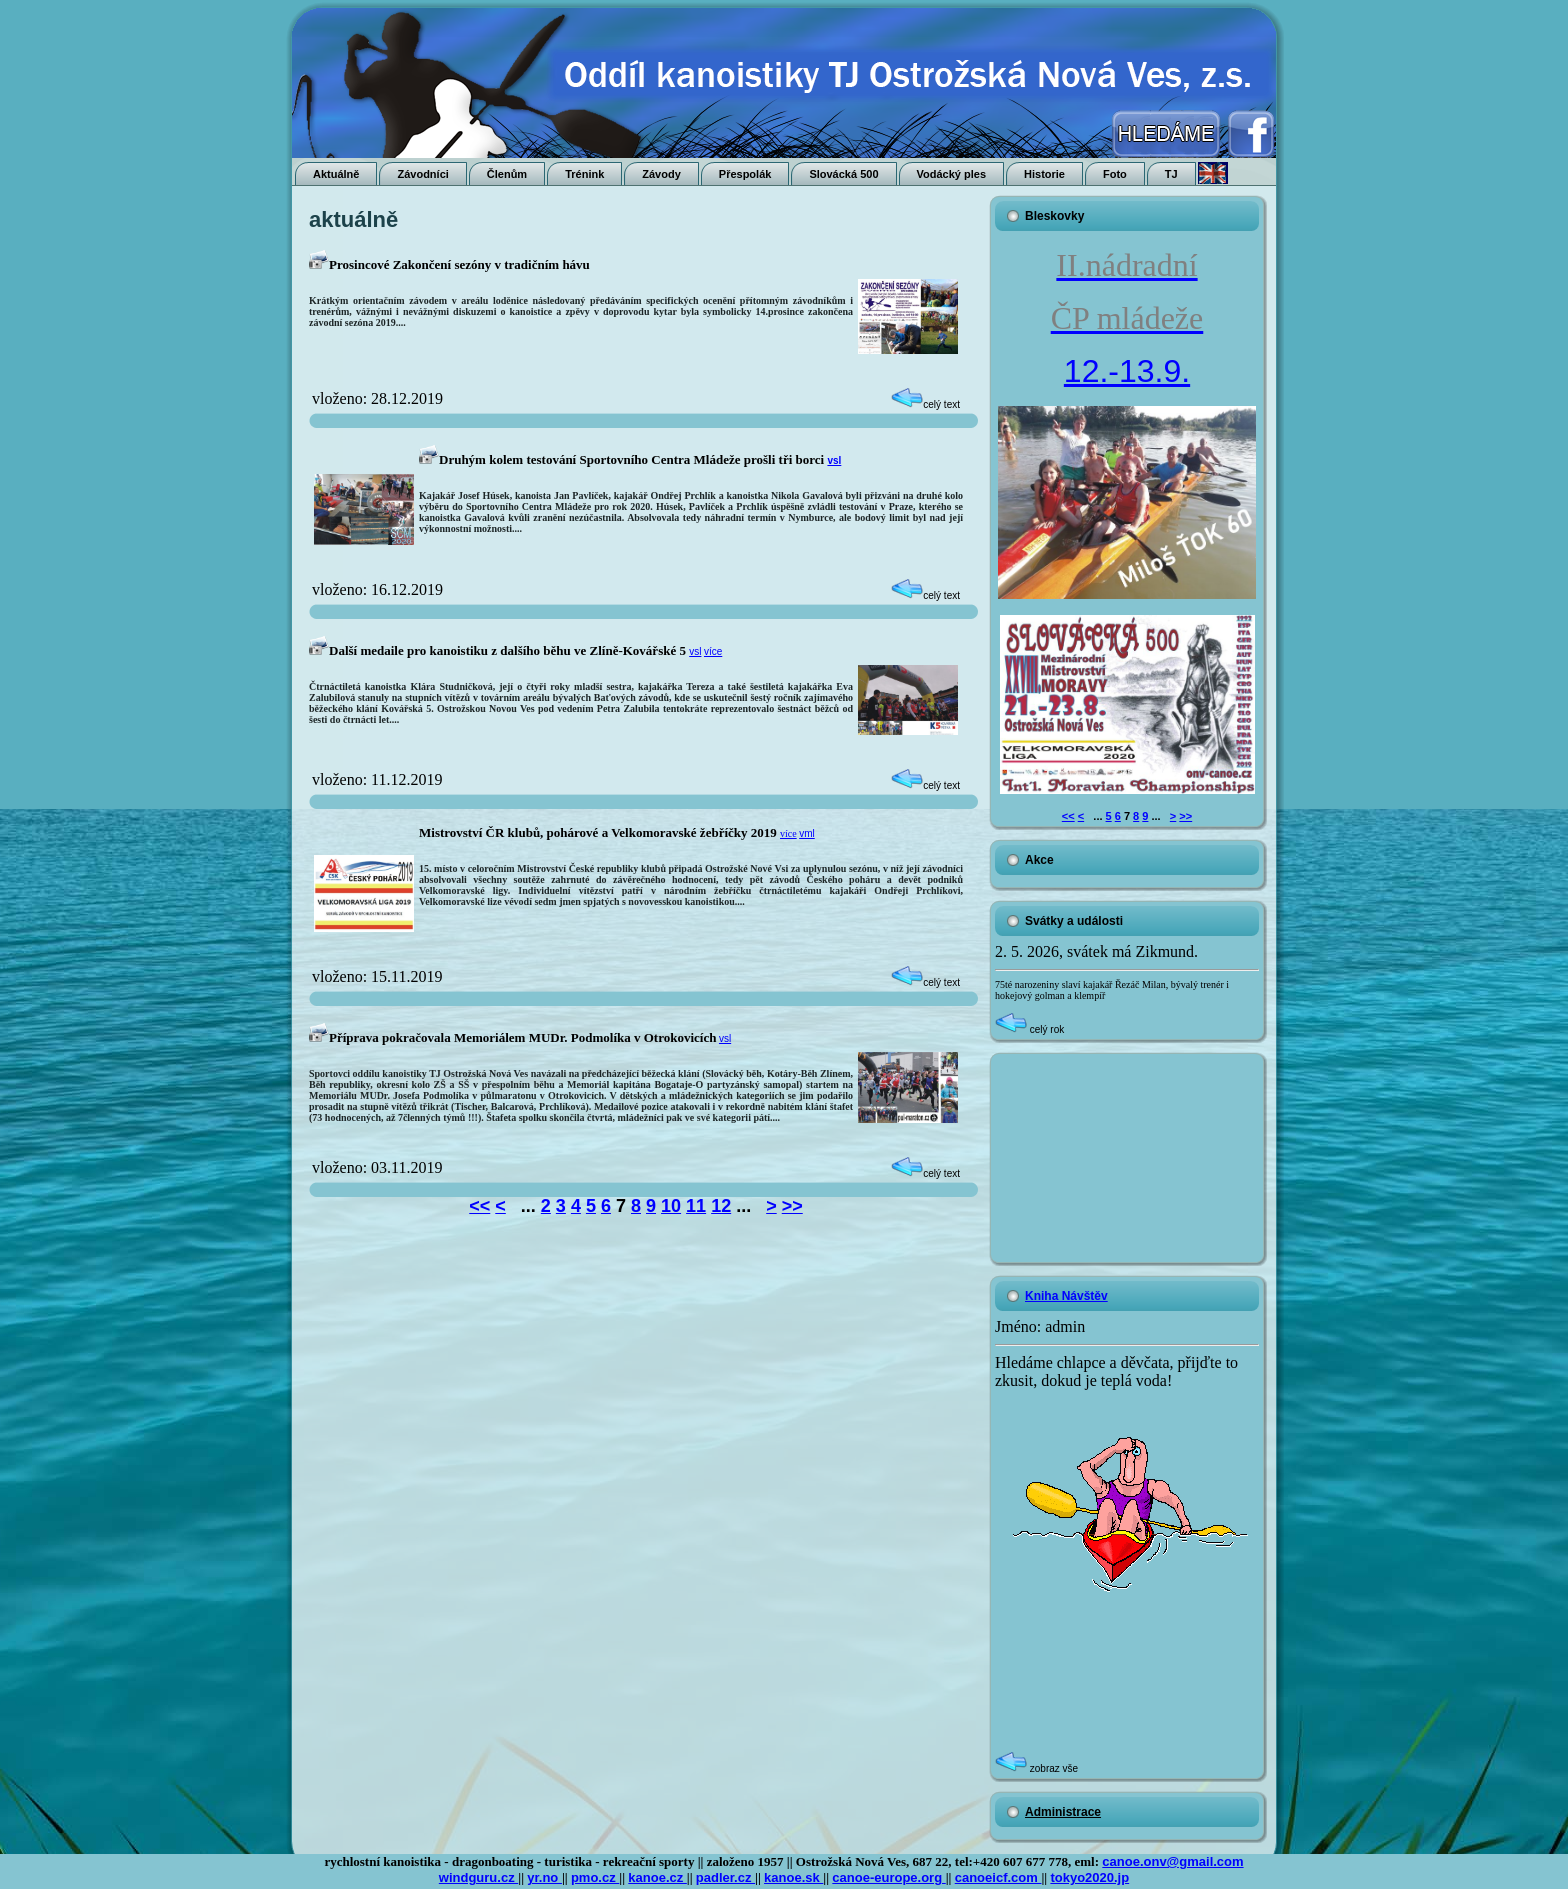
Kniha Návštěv (1066, 1296)
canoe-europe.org (888, 1877)
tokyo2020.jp (1089, 1877)
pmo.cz (595, 1877)
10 (671, 1206)
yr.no (544, 1877)
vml (807, 833)
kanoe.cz (657, 1877)
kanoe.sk (793, 1877)
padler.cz (725, 1877)
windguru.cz (478, 1877)
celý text (925, 404)
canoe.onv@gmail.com (1172, 1861)
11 (696, 1206)
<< (479, 1206)
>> (792, 1206)
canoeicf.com (998, 1877)
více (713, 651)
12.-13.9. (1127, 371)
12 (721, 1206)
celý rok (1029, 1029)
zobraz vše (1036, 1768)
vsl (834, 460)
